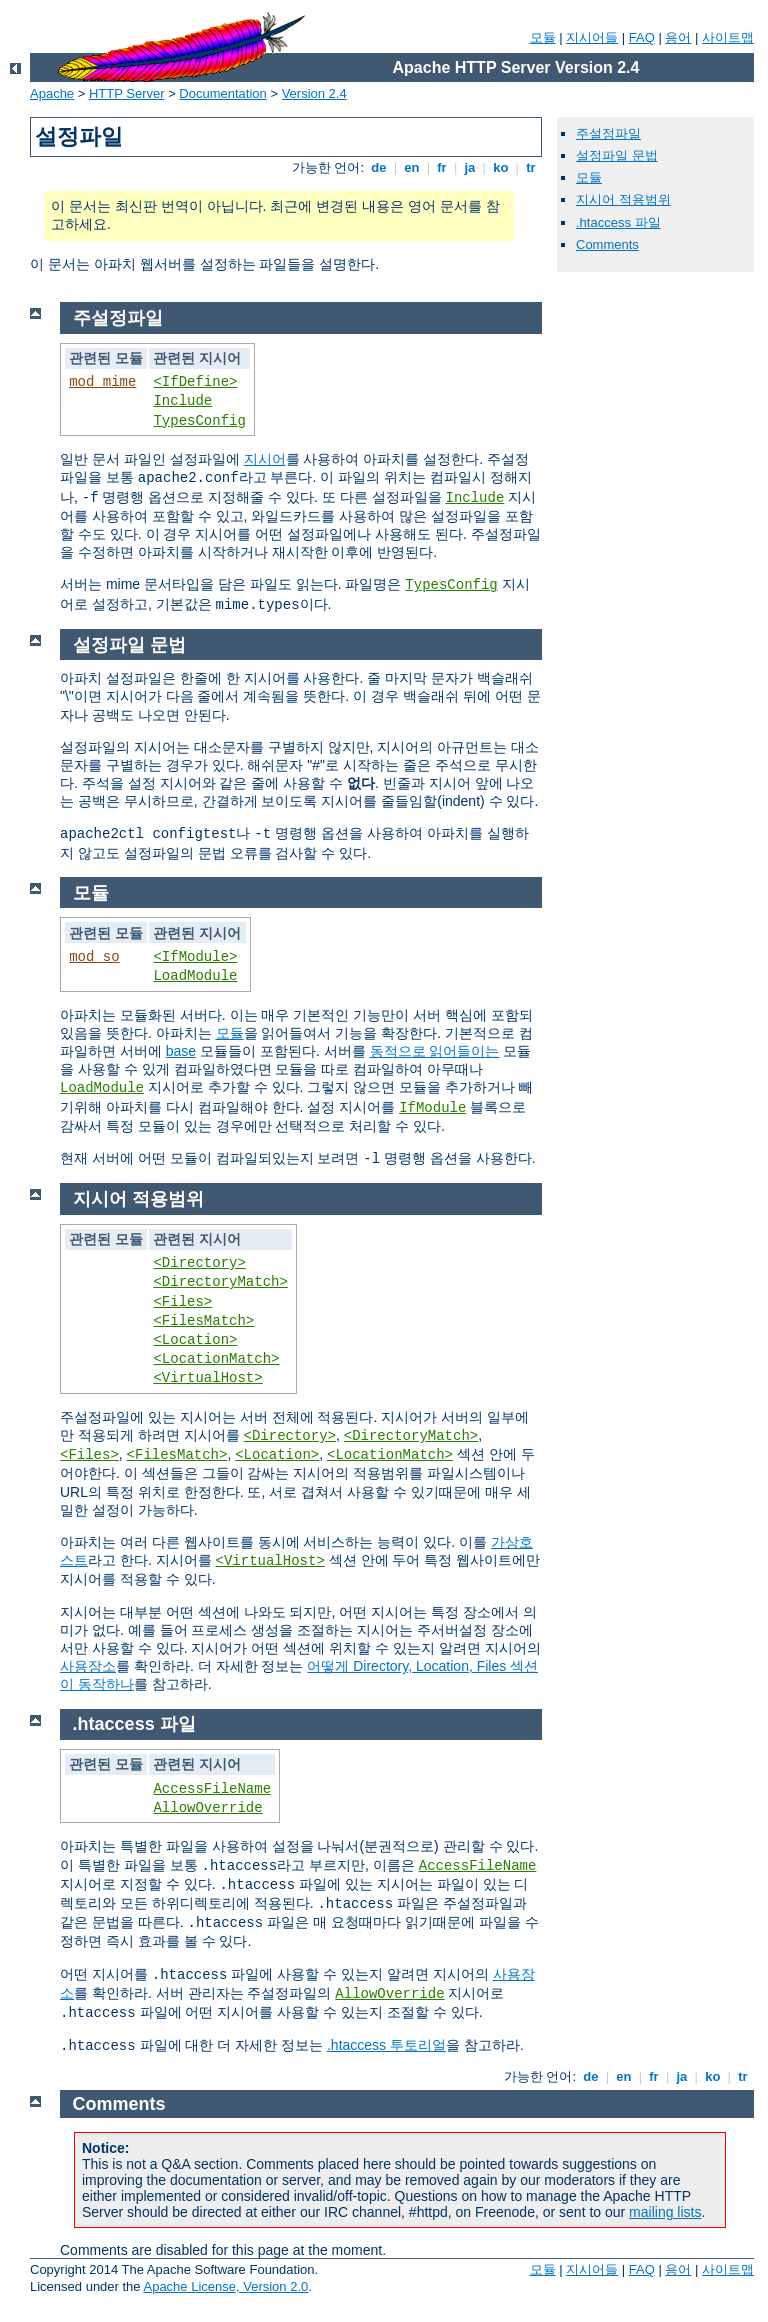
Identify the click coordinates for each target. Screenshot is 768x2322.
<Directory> (199, 1263)
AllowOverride (207, 1808)
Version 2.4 (314, 93)
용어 (678, 37)
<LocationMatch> (216, 1359)
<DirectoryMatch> (220, 1282)
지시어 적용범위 (623, 199)
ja (470, 167)
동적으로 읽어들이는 (435, 1051)
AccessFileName (212, 1789)
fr (442, 167)
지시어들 (592, 37)
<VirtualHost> (207, 1378)
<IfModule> (195, 957)
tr (531, 167)
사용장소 (88, 1666)
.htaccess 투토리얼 (386, 2045)
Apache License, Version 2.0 (225, 2286)
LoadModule (195, 976)
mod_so (94, 957)
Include (182, 401)
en (412, 167)
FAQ (642, 37)
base (181, 1051)
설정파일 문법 (617, 155)
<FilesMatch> (203, 1321)
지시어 (265, 459)
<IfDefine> (195, 382)
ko (501, 167)
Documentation (222, 93)
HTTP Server (127, 93)
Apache (52, 93)
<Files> (182, 1302)
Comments (607, 244)
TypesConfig (199, 421)
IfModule (432, 1108)
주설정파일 (608, 133)
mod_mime (102, 382)
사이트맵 (728, 37)
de (379, 167)
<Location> (195, 1340)
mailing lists (665, 2212)
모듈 (543, 37)
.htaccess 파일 (618, 222)
